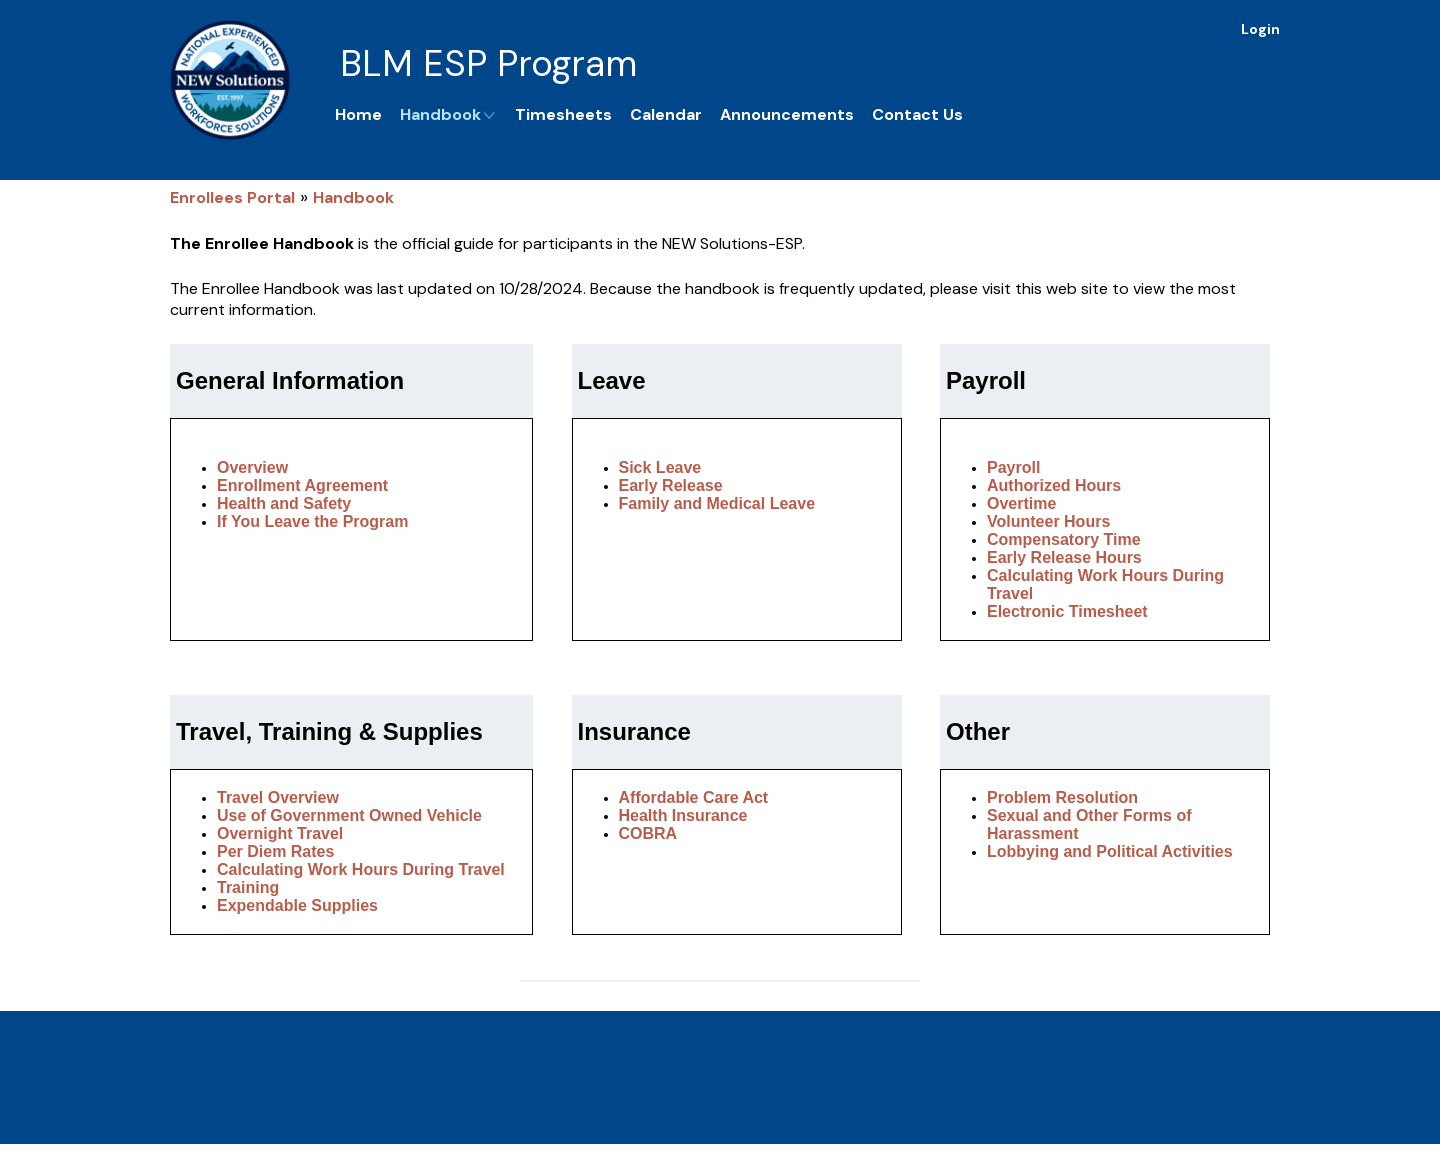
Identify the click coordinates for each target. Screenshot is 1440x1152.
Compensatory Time (1064, 539)
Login (1260, 29)
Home (358, 114)
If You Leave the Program (312, 521)
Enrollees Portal (232, 197)
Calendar (666, 114)
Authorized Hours (1054, 485)
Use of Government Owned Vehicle (349, 815)
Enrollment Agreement (302, 485)
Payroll (1013, 467)
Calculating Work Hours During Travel (361, 869)
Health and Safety (284, 503)
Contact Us (917, 114)
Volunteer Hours (1048, 521)
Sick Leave (660, 467)
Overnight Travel (280, 833)
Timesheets (563, 114)
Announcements (787, 114)
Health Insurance (683, 815)
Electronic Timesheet (1067, 611)
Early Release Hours (1064, 557)
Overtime (1021, 503)
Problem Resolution (1062, 797)
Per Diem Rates (275, 851)
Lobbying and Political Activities (1110, 851)
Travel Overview (278, 797)
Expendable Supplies (297, 905)
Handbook (448, 114)
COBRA (648, 833)
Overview (252, 467)
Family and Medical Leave (717, 503)
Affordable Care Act (694, 797)
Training (248, 887)
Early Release (671, 485)
